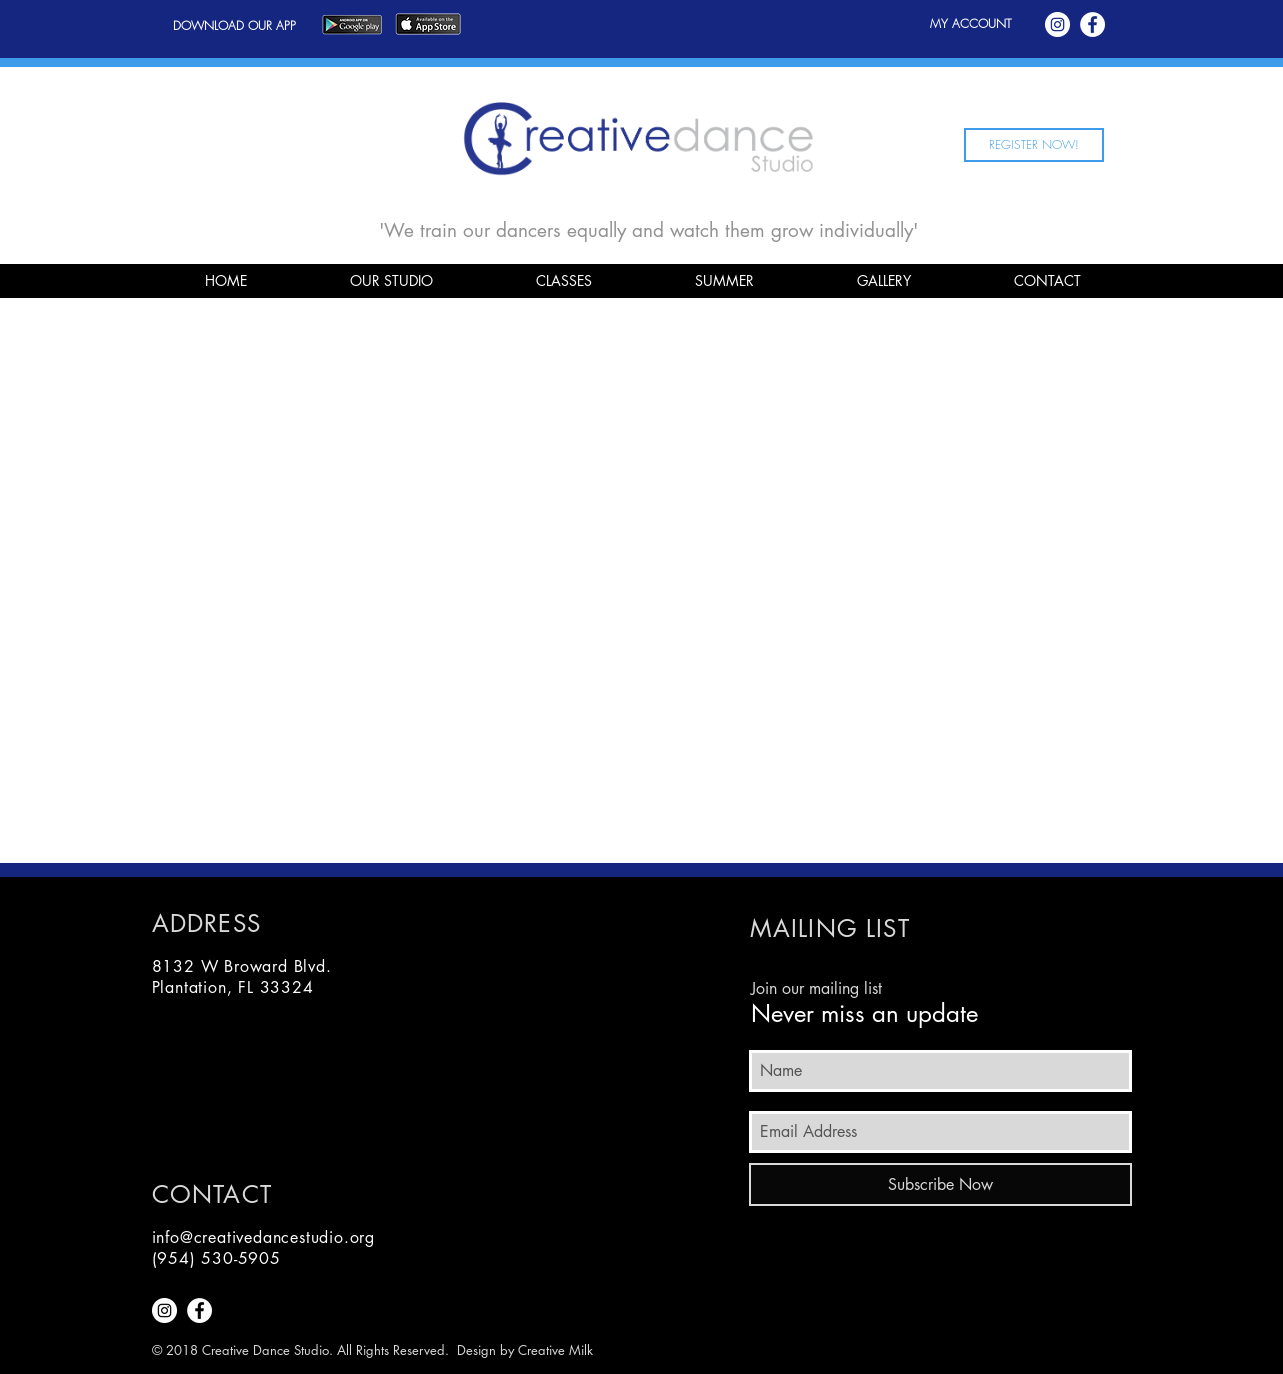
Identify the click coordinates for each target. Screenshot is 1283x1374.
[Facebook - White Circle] (1092, 24)
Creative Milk (555, 1350)
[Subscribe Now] (940, 1184)
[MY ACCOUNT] (970, 24)
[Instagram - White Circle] (1057, 24)
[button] (392, 280)
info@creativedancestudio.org (263, 1237)
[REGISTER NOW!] (1034, 145)
